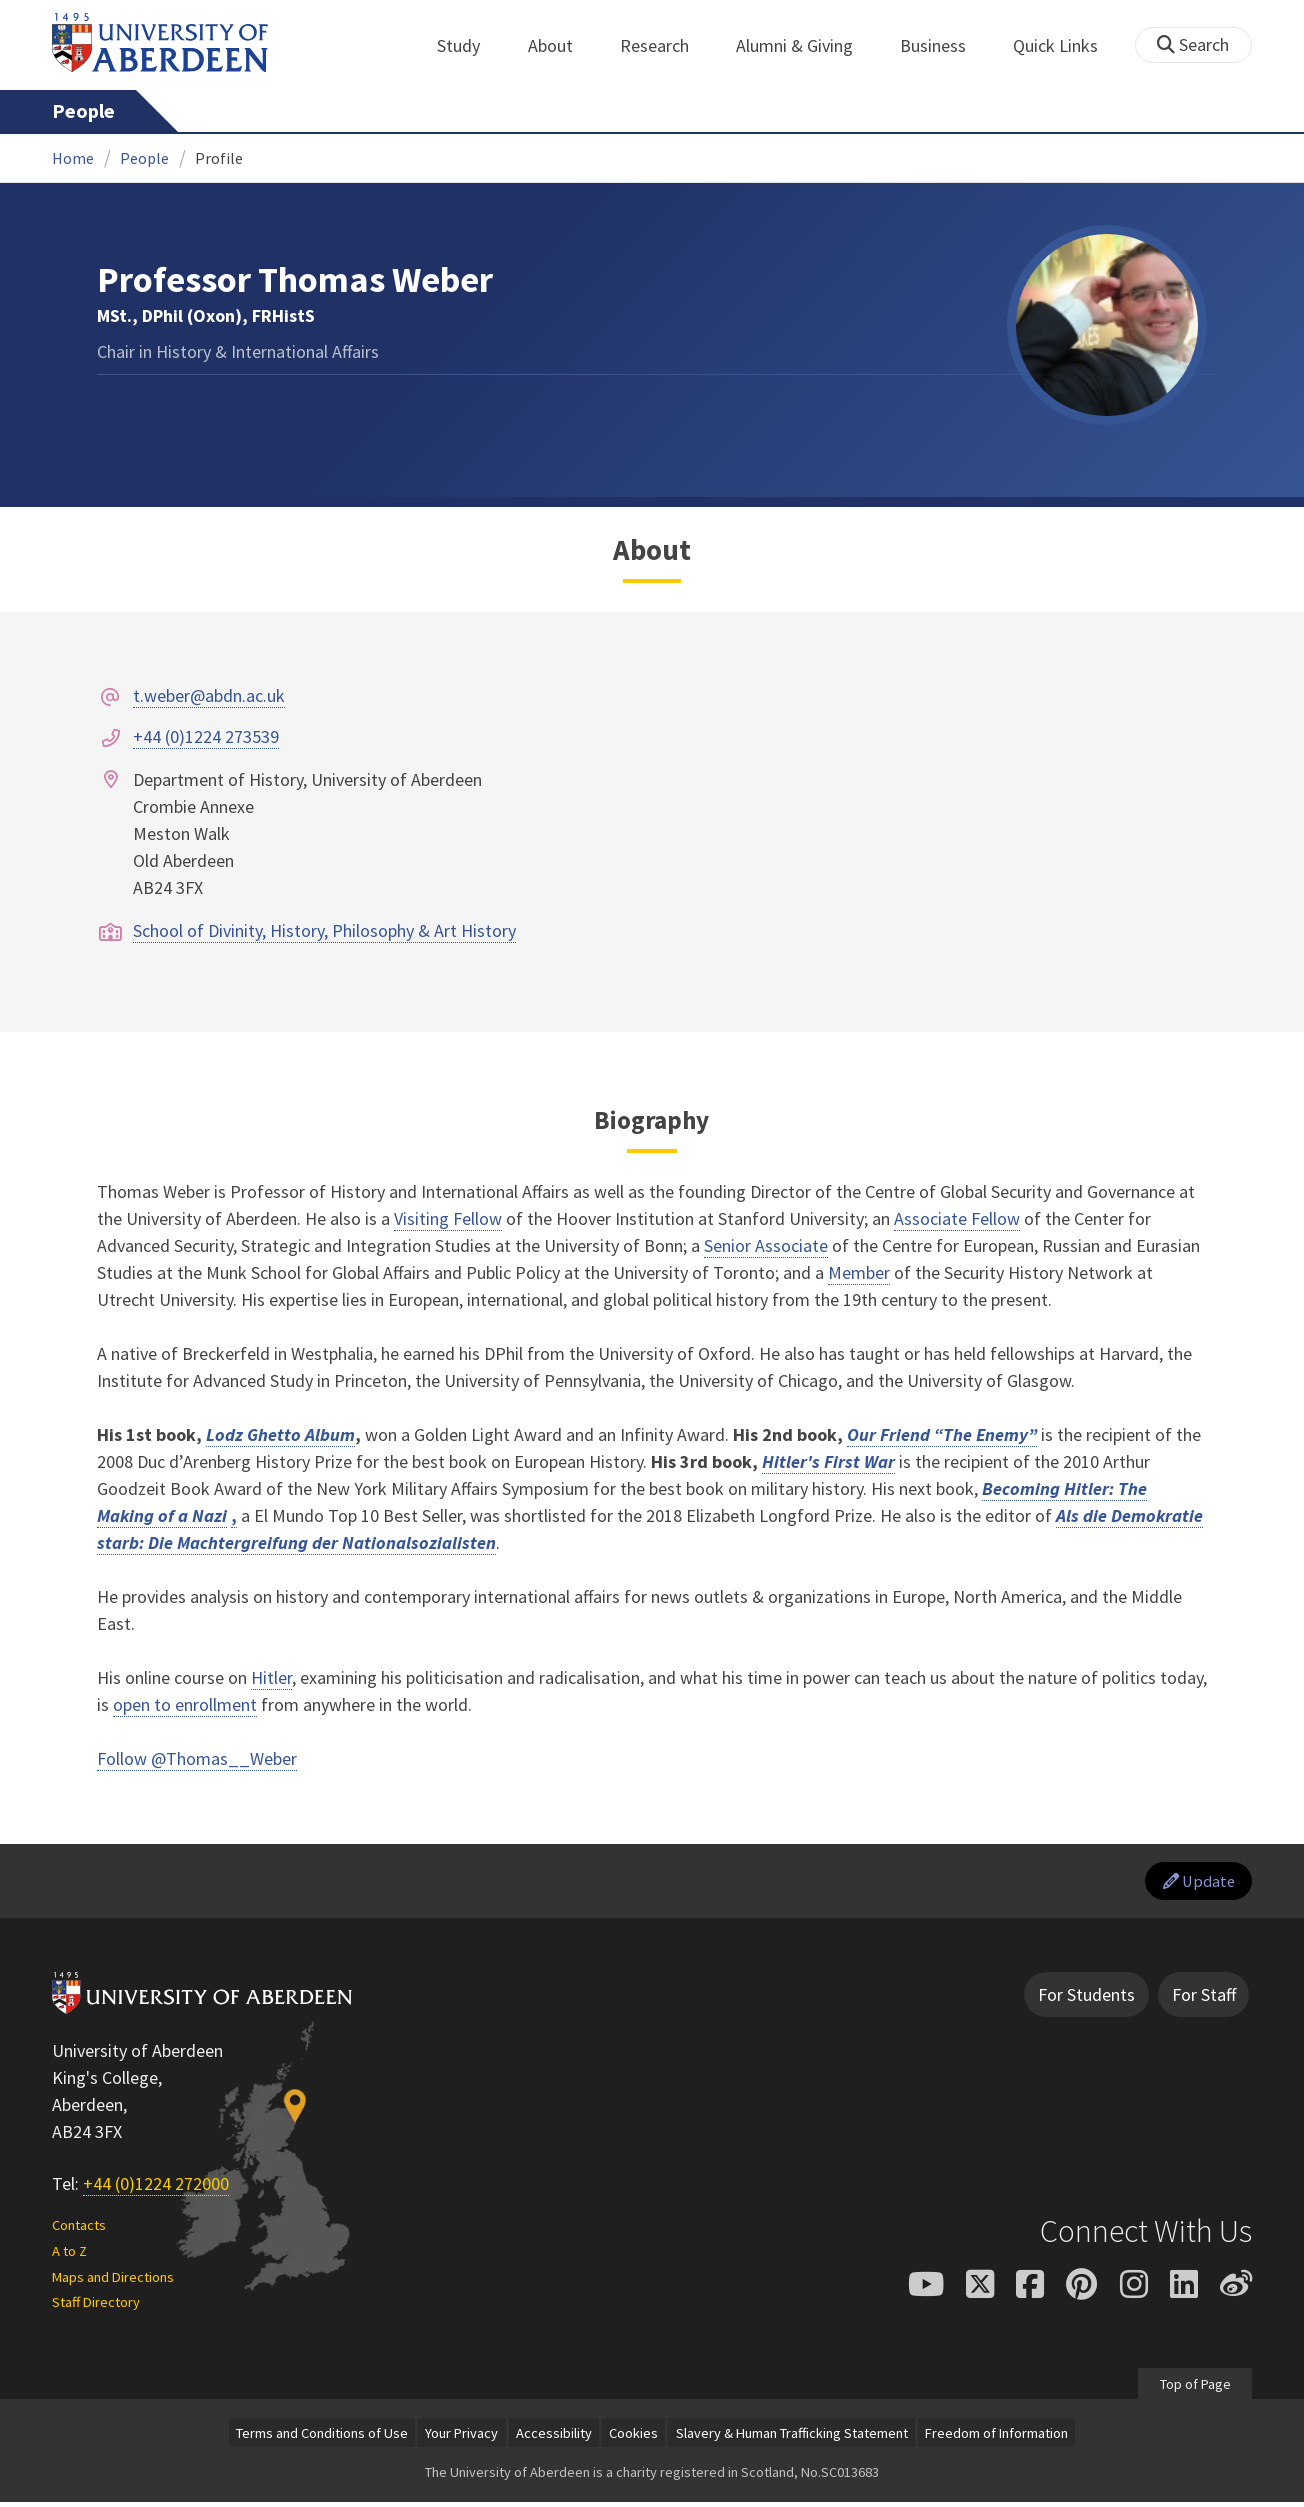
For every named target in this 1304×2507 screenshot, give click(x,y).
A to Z (69, 2255)
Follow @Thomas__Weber (197, 1758)
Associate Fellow (957, 1218)
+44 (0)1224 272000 (156, 2188)
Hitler (271, 1677)
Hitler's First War (828, 1461)
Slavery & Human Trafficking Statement (792, 2437)
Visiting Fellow (448, 1218)
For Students (1086, 1999)
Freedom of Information (996, 2437)
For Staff (1204, 1999)
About (561, 45)
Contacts (79, 2229)
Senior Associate (766, 1245)
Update (1194, 1883)
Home (73, 158)
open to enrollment (185, 1704)
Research (665, 45)
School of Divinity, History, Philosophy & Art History (324, 930)
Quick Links (1066, 45)
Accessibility (554, 2437)
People (83, 111)
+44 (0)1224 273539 (206, 736)
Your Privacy (461, 2437)
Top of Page (1194, 2388)
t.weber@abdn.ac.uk (209, 695)
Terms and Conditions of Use (322, 2437)
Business (944, 45)
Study (469, 45)
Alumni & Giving (805, 45)
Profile (219, 158)
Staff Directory (96, 2307)
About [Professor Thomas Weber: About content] (652, 550)
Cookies (633, 2437)
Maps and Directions (113, 2281)
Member (859, 1272)
